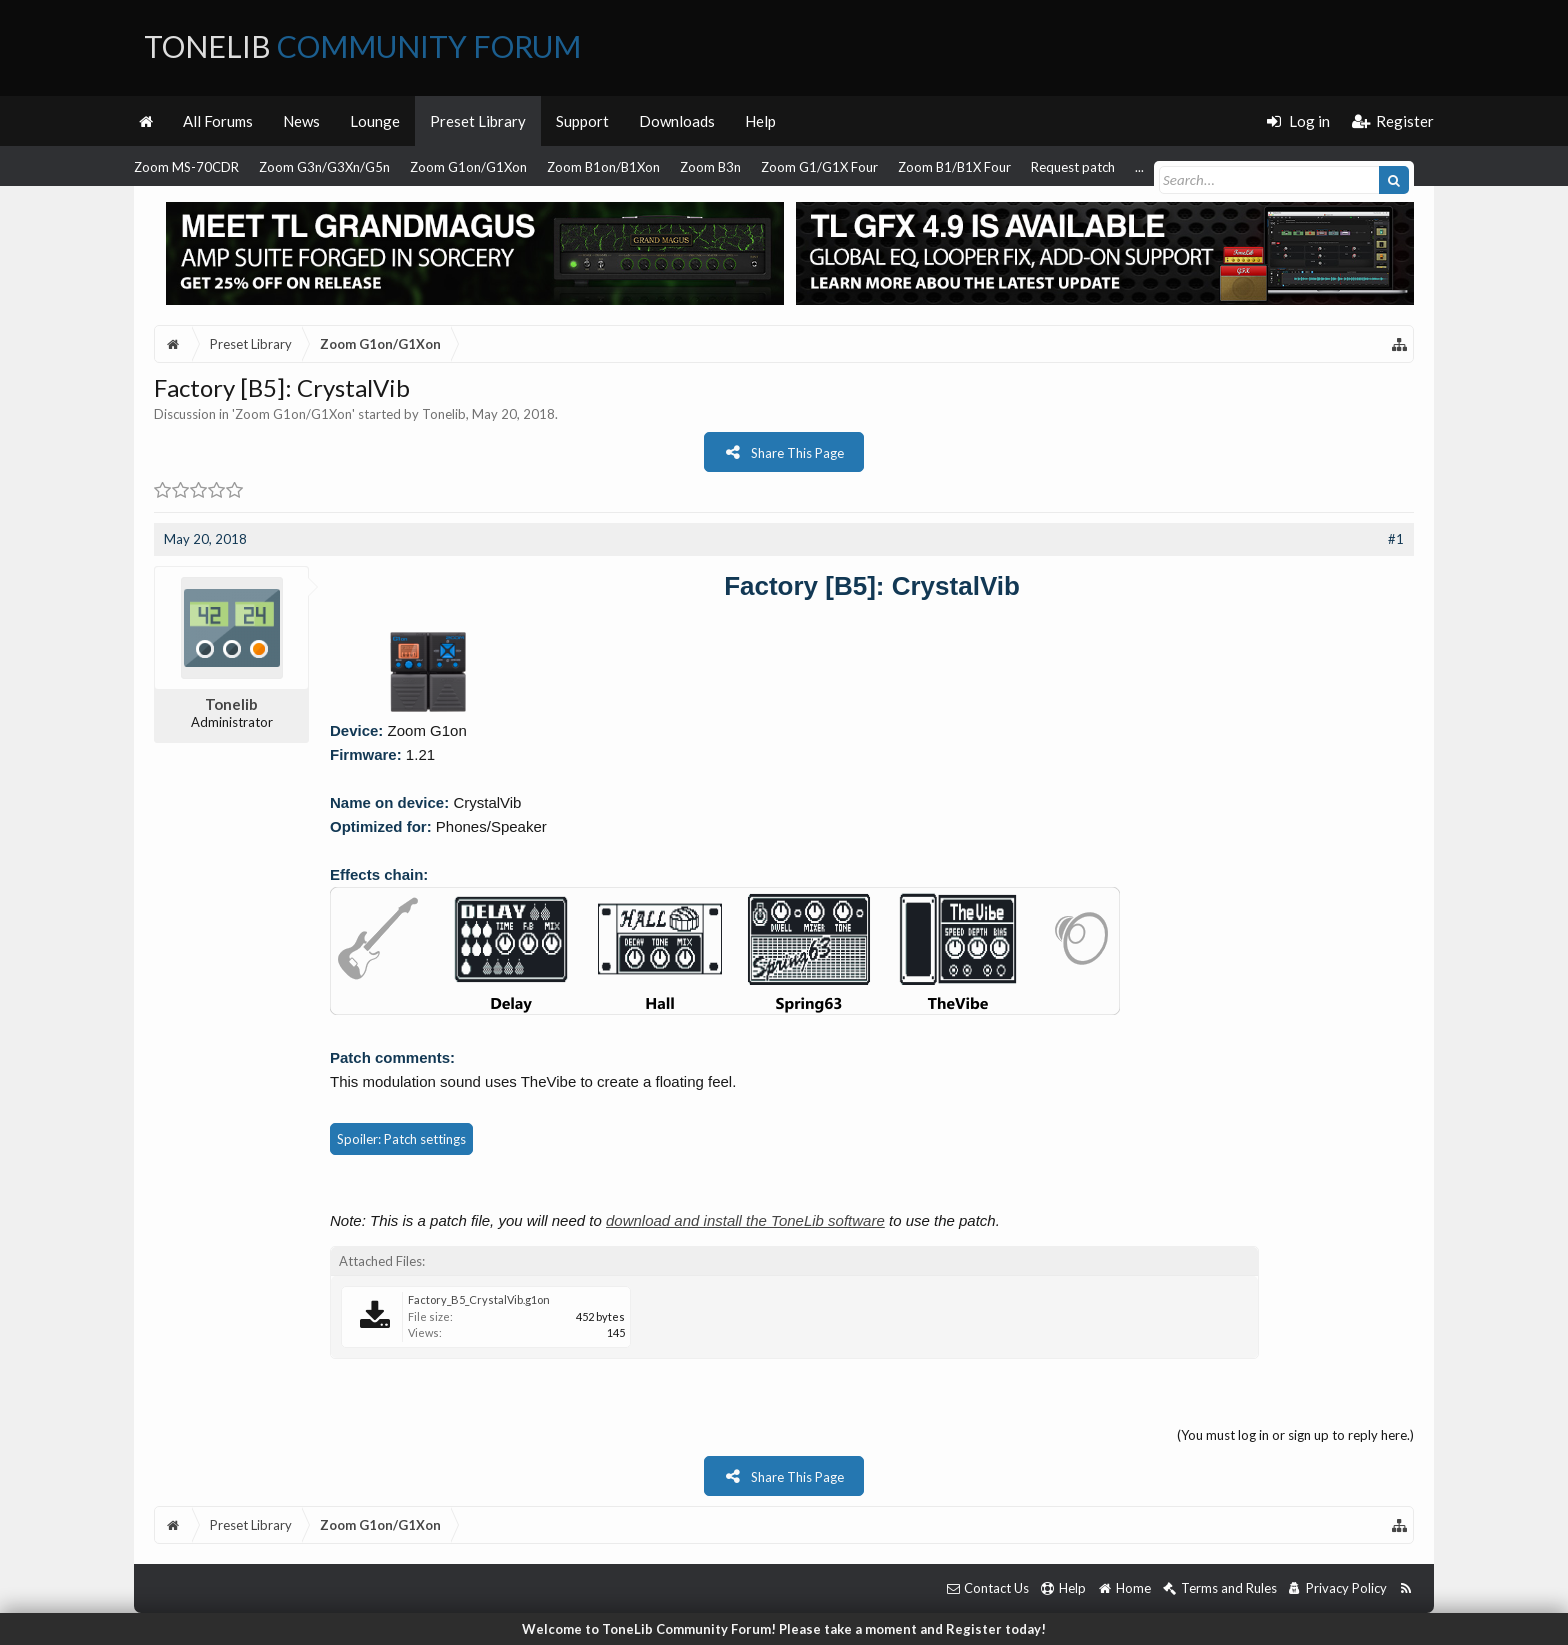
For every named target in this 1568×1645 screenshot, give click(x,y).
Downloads (677, 121)
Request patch (1073, 167)
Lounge (375, 121)
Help (760, 121)
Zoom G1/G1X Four (819, 167)
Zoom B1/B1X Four (954, 167)
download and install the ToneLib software (745, 1220)
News (301, 121)
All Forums (218, 121)
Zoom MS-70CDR (186, 167)
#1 (1396, 539)
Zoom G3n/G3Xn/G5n (324, 167)
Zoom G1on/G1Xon (468, 167)
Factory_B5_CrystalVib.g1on (479, 1299)
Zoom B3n (710, 167)
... (1139, 167)
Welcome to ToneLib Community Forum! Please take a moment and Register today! (784, 1629)
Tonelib (444, 414)
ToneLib (362, 46)
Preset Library (478, 121)
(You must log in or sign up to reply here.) (1295, 1435)
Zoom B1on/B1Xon (603, 167)
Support (582, 121)
